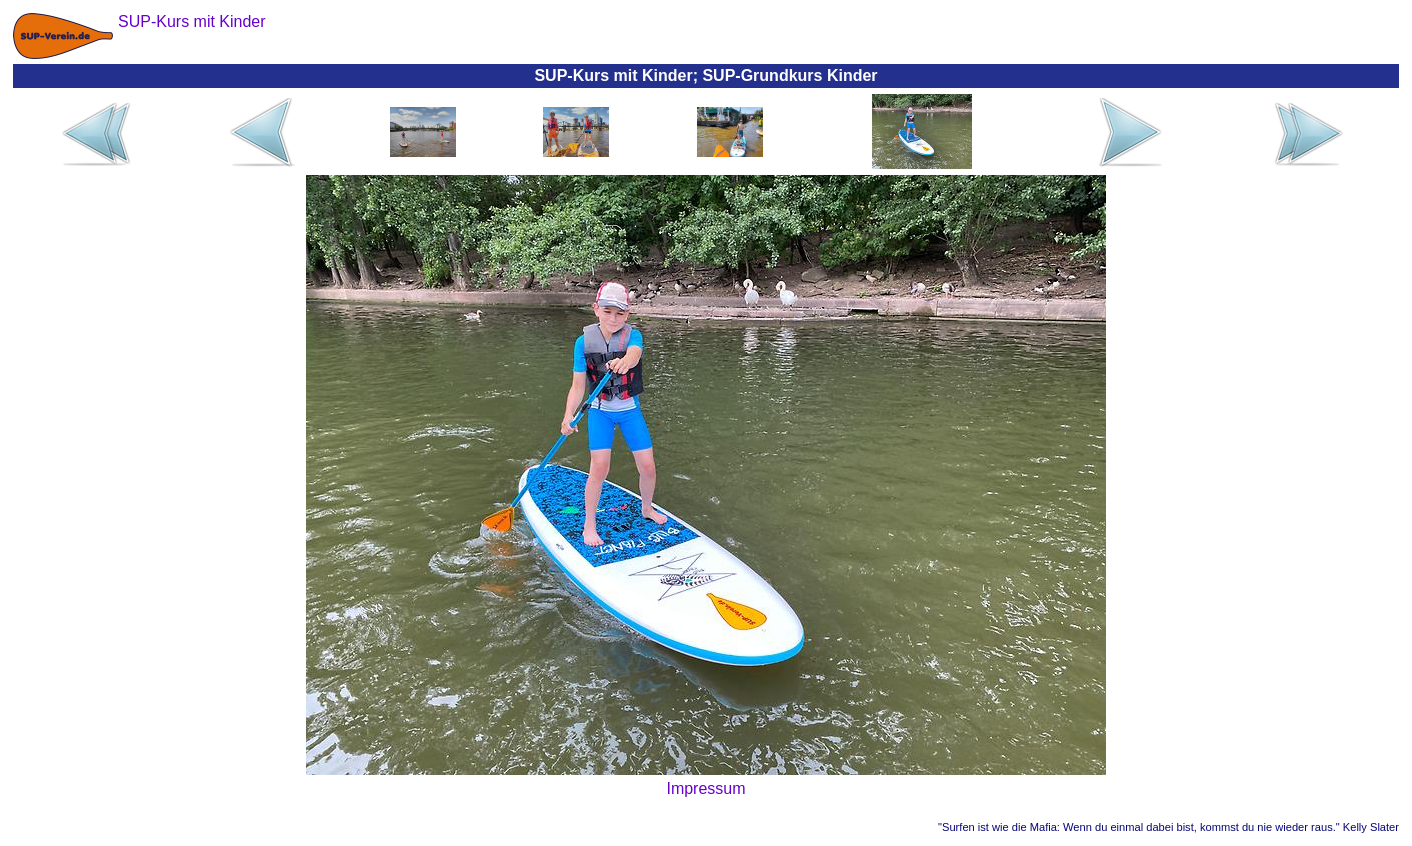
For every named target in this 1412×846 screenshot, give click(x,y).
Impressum (705, 788)
